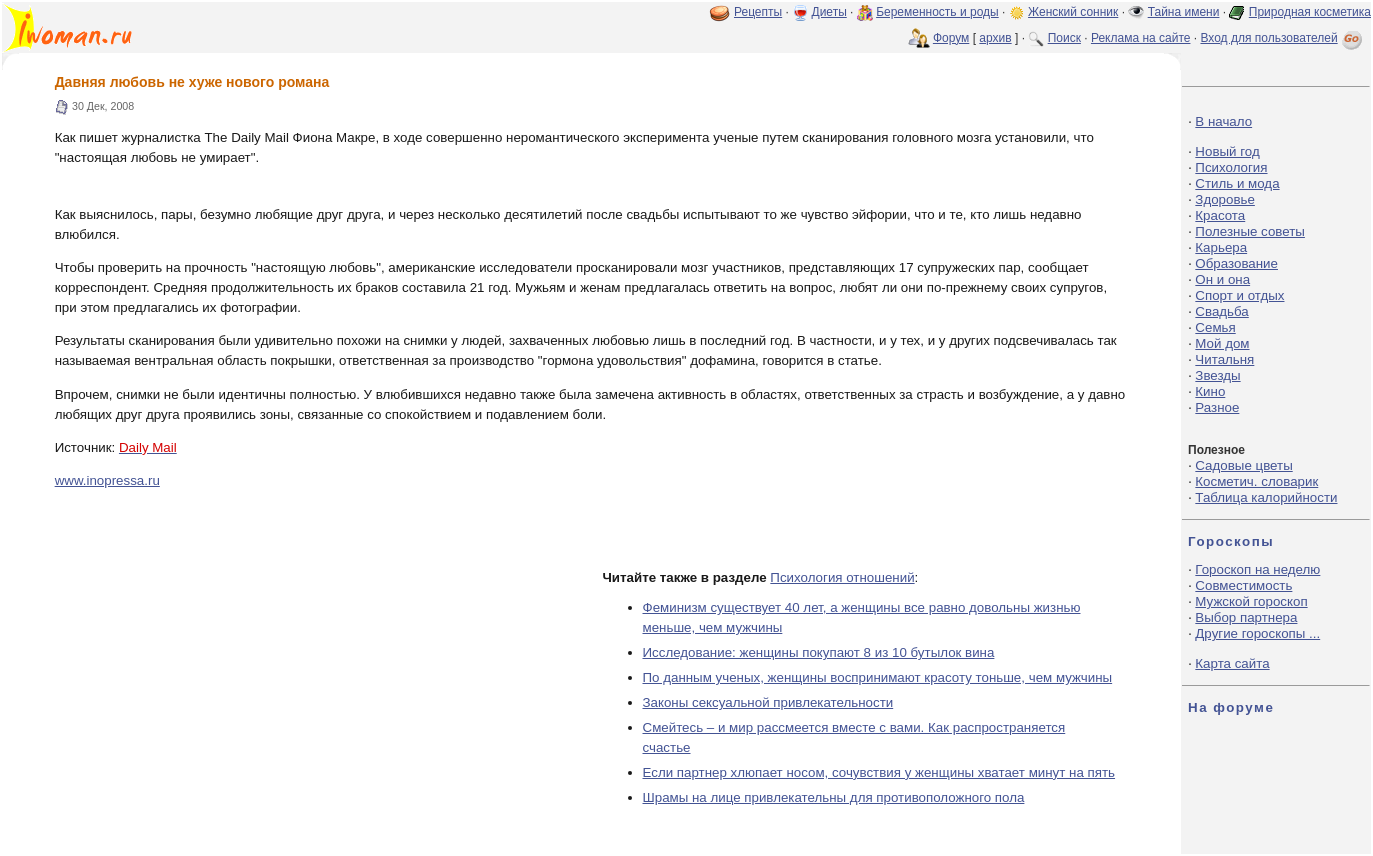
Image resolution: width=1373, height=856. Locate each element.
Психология (1231, 167)
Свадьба (1221, 311)
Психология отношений (842, 577)
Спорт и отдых (1239, 295)
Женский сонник (1073, 12)
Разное (1217, 407)
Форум (951, 38)
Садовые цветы (1243, 465)
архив (995, 38)
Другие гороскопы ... (1257, 633)
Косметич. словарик (1256, 481)
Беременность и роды (937, 12)
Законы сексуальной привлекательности (768, 702)
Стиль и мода (1237, 183)
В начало (1223, 121)
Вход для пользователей (1283, 38)
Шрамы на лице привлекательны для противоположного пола (834, 797)
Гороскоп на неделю (1257, 569)
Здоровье (1225, 199)
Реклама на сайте (1141, 38)
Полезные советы (1250, 231)
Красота (1220, 215)
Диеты (829, 12)
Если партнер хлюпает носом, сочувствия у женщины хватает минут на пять (879, 772)
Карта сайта (1232, 663)
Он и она (1222, 279)
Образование (1236, 263)
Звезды (1217, 375)
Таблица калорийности (1266, 497)
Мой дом (1222, 343)
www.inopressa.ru (107, 480)
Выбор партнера (1246, 617)
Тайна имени (1184, 12)
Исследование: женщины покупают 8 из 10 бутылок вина (819, 652)
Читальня (1224, 359)
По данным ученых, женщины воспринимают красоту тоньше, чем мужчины (878, 677)
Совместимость (1243, 585)
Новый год (1227, 151)
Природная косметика (1310, 12)
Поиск (1064, 38)
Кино (1210, 391)
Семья (1215, 327)
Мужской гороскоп (1251, 601)
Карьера (1221, 247)
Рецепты (758, 12)
